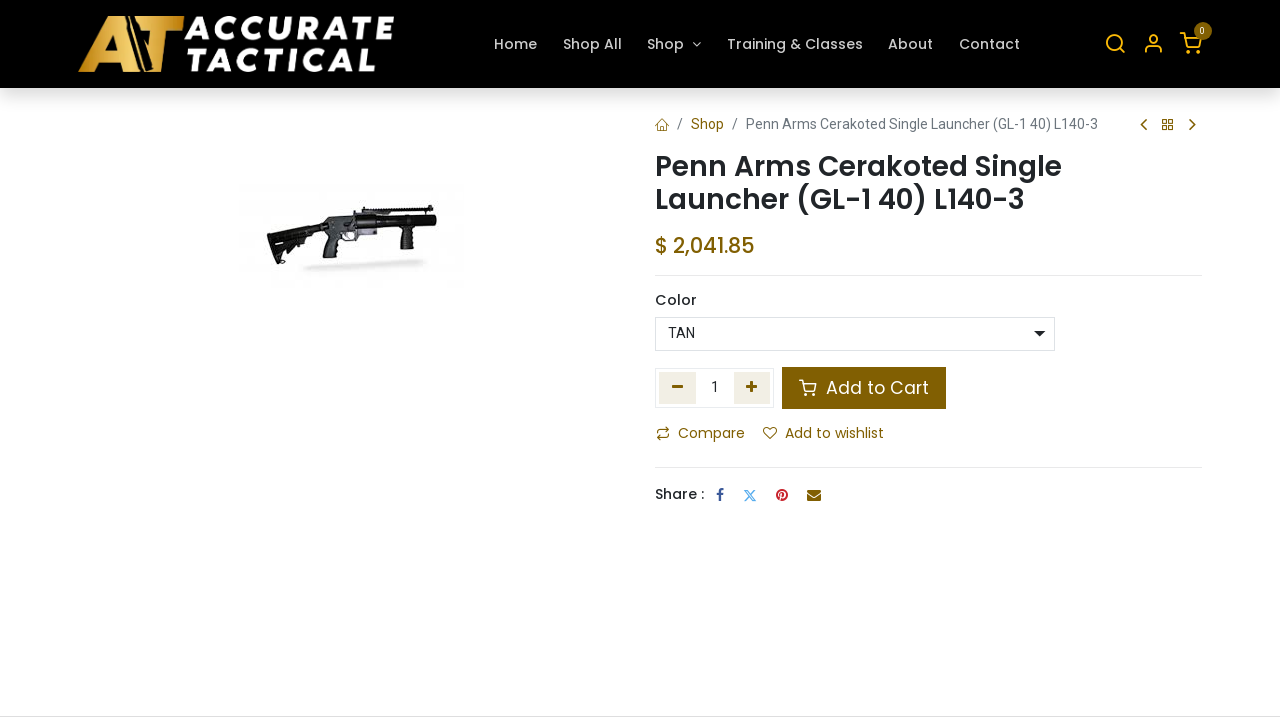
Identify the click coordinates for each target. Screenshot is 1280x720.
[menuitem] (515, 44)
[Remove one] (677, 388)
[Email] (814, 495)
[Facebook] (720, 495)
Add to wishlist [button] (823, 433)
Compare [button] (700, 433)
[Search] (1115, 44)
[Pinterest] (782, 495)
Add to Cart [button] (864, 388)
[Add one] (752, 388)
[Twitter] (750, 495)
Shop (707, 124)
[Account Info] (1153, 44)
